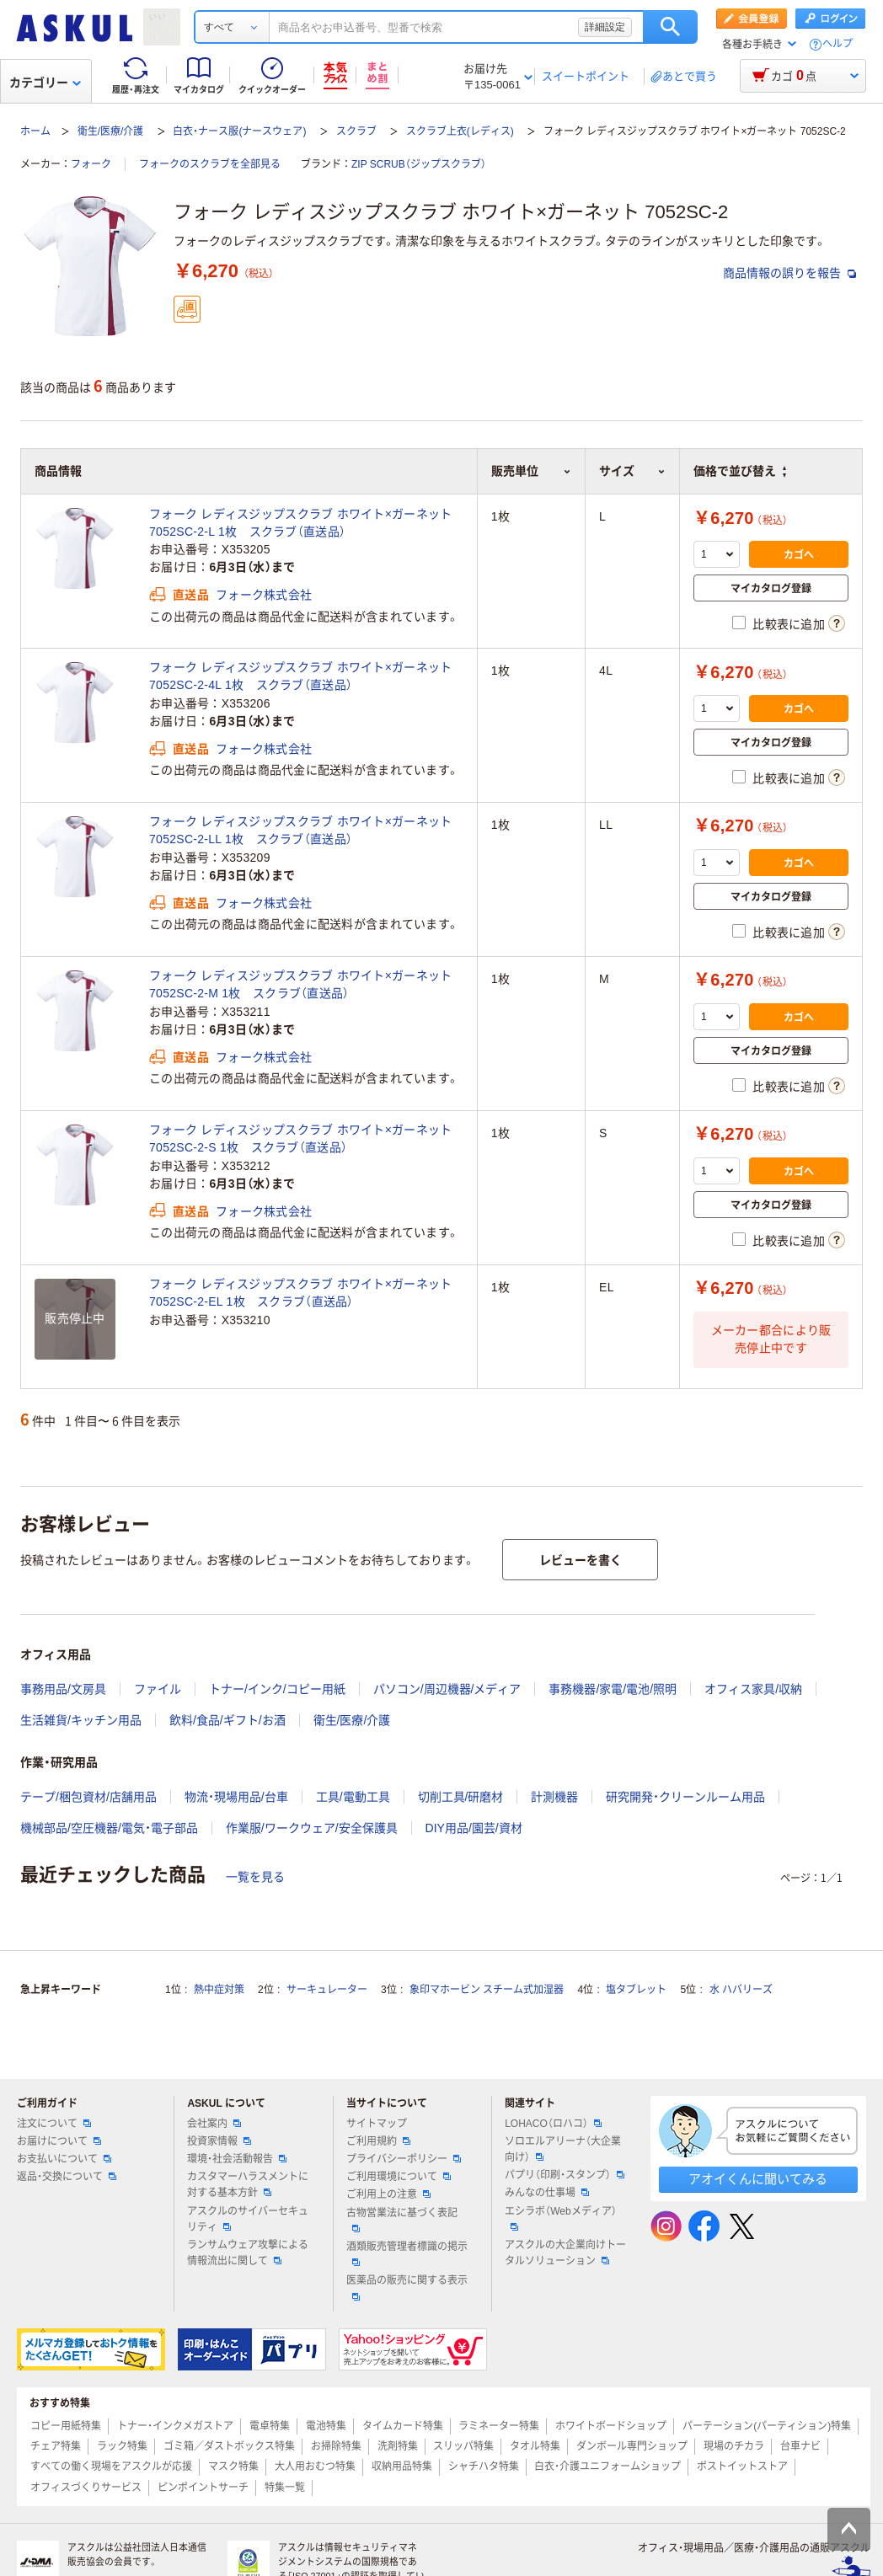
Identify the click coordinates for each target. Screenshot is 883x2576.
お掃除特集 (336, 2446)
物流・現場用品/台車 (236, 1797)
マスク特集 (233, 2466)
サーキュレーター (326, 1990)
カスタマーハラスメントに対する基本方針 (247, 2185)
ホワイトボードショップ (610, 2426)
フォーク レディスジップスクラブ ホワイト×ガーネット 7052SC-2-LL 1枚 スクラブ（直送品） (300, 830)
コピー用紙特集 (65, 2426)
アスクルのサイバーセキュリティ (247, 2219)
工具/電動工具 (353, 1797)
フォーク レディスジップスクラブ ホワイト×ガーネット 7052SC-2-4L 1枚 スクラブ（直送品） (300, 676)
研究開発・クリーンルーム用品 (685, 1797)
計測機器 (554, 1797)
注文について (54, 2124)
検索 (670, 27)
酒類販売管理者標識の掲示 (407, 2253)
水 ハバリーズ (741, 1990)
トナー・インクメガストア (175, 2426)
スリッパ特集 (463, 2446)
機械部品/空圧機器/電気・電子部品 (109, 1828)
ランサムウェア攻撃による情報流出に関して (247, 2253)
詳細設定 (605, 27)
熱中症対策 (219, 1990)
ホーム (35, 131)
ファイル (157, 1689)
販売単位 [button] (531, 471)
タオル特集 (535, 2446)
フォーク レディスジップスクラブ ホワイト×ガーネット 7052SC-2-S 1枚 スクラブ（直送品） (300, 1138)
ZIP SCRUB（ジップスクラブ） (418, 164)
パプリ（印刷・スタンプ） (564, 2175)
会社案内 (214, 2124)
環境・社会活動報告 (236, 2159)
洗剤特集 (397, 2446)
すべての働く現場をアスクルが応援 (111, 2466)
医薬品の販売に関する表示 (407, 2287)
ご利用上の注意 (388, 2194)
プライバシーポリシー (403, 2159)
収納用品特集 (402, 2466)
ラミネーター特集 (498, 2426)
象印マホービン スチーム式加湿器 (486, 1990)
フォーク (91, 164)
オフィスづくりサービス (86, 2487)
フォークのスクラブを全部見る (210, 164)
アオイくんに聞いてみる (757, 2179)
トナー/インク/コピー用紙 (277, 1689)
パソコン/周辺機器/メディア (447, 1689)
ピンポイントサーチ (203, 2487)
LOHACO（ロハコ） (553, 2124)
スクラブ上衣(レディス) (460, 131)
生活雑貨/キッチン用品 (81, 1720)
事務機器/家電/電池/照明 (613, 1689)
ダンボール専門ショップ (632, 2446)
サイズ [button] (632, 471)
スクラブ (356, 131)
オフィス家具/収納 (753, 1689)
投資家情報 (219, 2141)
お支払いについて (64, 2159)
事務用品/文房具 (63, 1689)
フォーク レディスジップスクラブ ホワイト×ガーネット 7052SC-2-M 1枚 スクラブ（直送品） (300, 984)
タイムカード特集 (402, 2426)
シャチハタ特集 (483, 2466)
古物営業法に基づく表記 (402, 2219)
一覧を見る (255, 1877)
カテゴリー (45, 82)
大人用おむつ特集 (315, 2466)
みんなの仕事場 (547, 2193)
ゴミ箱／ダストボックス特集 (229, 2446)
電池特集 (326, 2426)
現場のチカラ (734, 2446)
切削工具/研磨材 (461, 1797)
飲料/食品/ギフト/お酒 (227, 1720)
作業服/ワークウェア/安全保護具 (312, 1828)
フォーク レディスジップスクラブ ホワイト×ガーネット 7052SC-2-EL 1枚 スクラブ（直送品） (300, 1292)
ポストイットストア (742, 2466)
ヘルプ (837, 44)
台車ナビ (800, 2446)
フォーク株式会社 (264, 594)
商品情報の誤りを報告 (789, 273)
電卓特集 (269, 2426)
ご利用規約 (378, 2141)
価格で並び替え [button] (739, 471)
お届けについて (59, 2141)
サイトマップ (376, 2124)
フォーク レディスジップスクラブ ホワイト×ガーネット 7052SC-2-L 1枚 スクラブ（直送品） (300, 522)
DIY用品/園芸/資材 (473, 1828)
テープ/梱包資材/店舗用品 (88, 1797)
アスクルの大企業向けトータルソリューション (565, 2253)
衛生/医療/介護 (111, 131)
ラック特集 (122, 2446)
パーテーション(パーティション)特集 (766, 2426)
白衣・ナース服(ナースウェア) (239, 131)
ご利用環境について (398, 2177)
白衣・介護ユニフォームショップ (607, 2466)
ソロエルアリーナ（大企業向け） (563, 2149)
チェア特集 (55, 2446)
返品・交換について (66, 2177)
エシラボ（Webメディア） (560, 2218)
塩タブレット (636, 1990)
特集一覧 (285, 2487)
